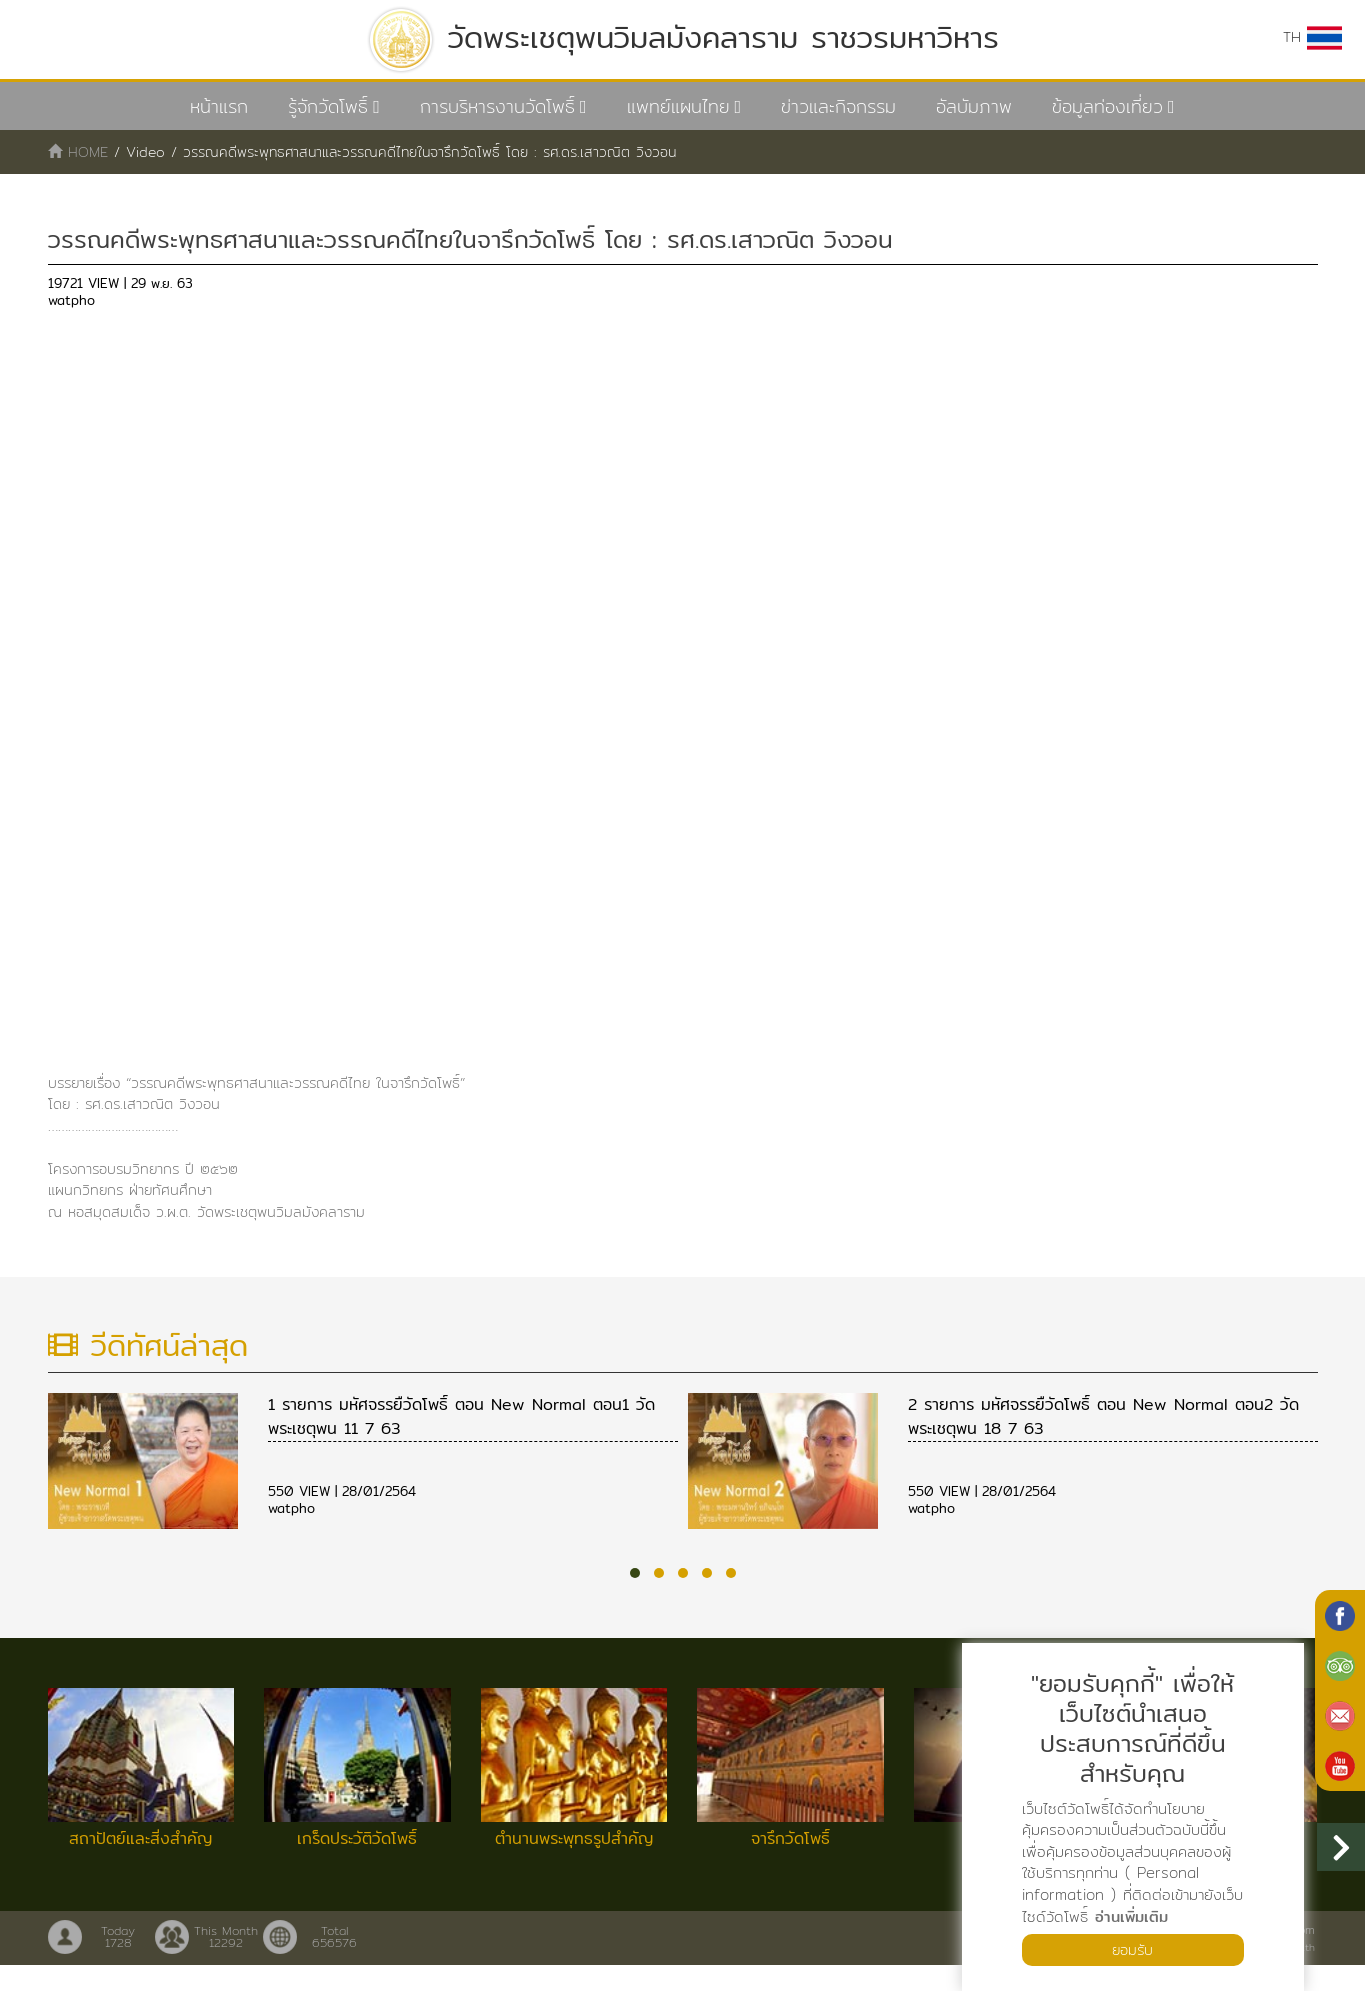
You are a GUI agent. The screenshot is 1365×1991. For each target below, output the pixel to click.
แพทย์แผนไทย (678, 106)
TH (1311, 38)
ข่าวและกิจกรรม (838, 106)
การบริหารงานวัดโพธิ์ (497, 106)
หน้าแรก (219, 106)
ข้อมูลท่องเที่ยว (1107, 106)
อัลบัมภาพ (974, 106)
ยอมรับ (1133, 1948)
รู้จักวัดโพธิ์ (328, 106)
